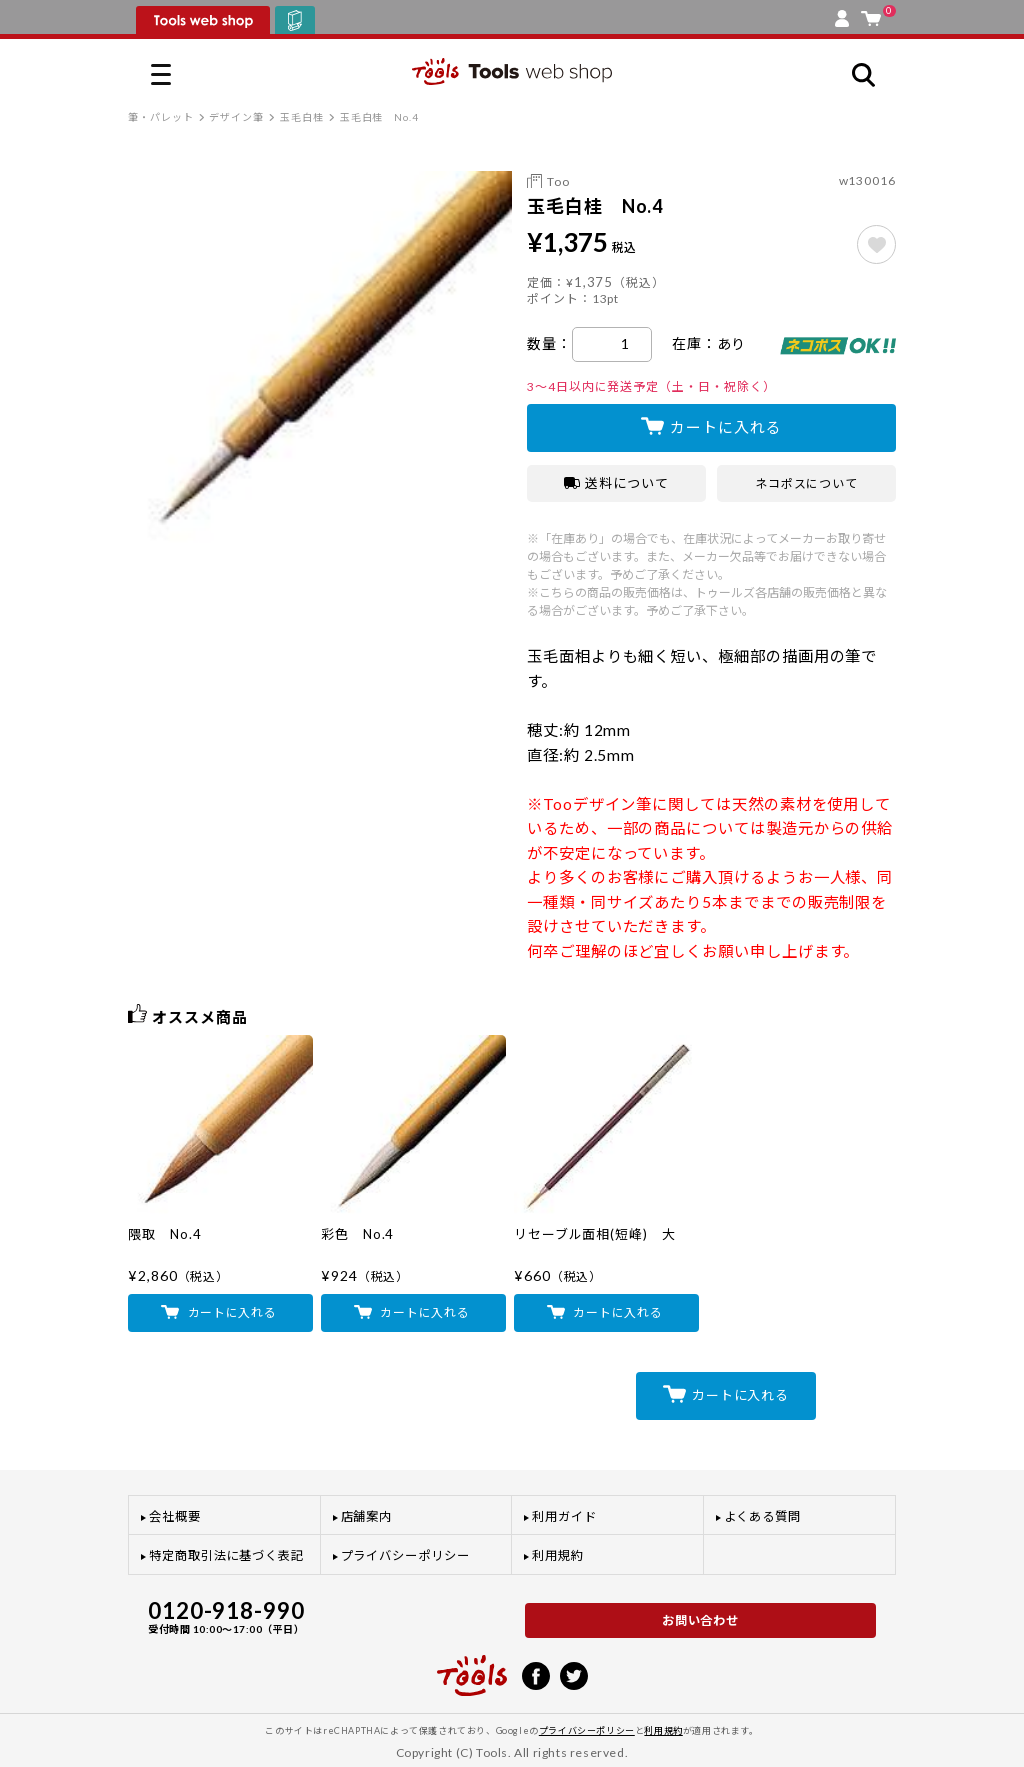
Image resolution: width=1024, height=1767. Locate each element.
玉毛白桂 (302, 117)
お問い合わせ (701, 1620)
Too (558, 181)
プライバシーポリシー (405, 1555)
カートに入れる (725, 427)
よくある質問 (763, 1516)
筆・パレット (161, 117)
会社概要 (175, 1516)
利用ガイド (564, 1516)
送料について (616, 483)
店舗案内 (367, 1516)
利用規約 (558, 1555)
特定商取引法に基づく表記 (226, 1555)
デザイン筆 (236, 117)
